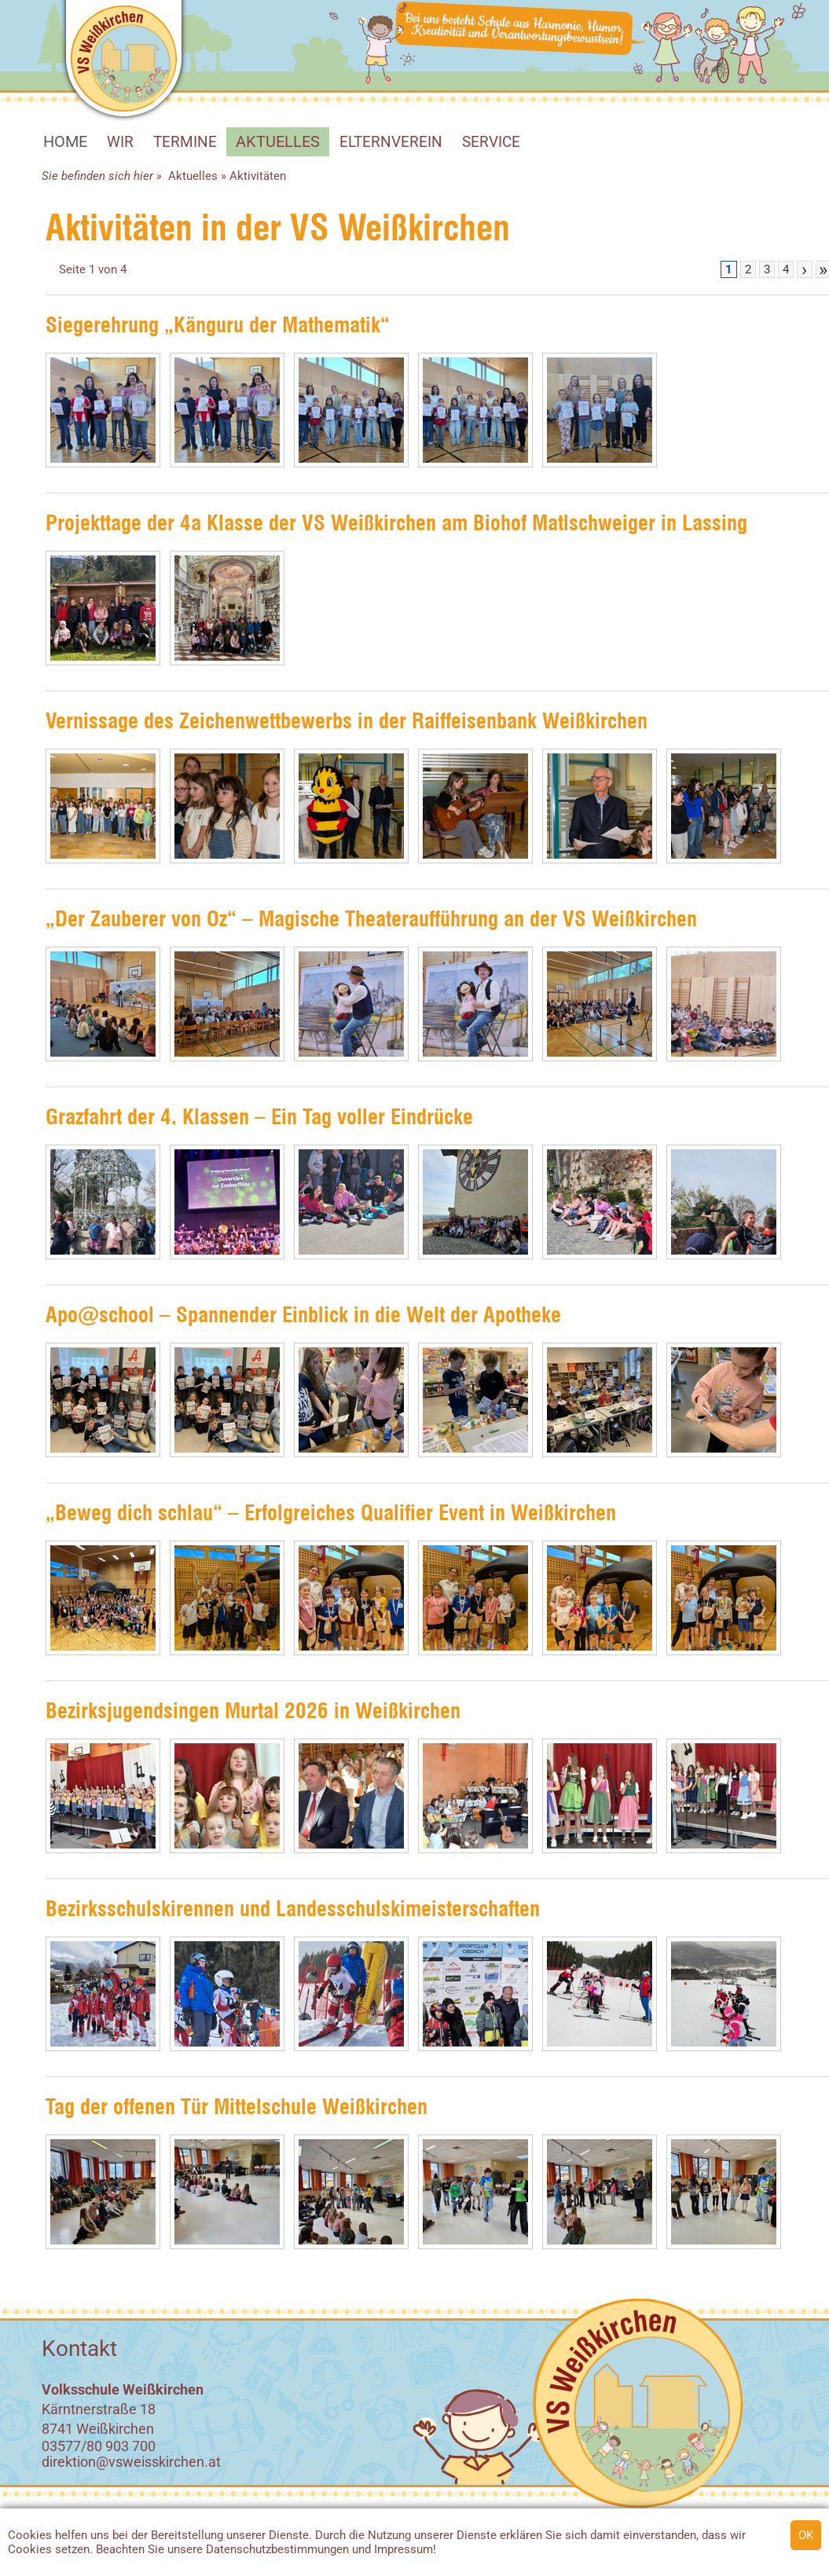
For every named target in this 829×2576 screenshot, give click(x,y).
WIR (120, 142)
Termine (185, 142)
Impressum (403, 2549)
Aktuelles (278, 141)
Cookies (30, 2535)
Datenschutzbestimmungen (277, 2549)
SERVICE (491, 142)
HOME (65, 141)
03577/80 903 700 (99, 2446)
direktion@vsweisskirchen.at (131, 2461)
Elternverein (390, 142)
